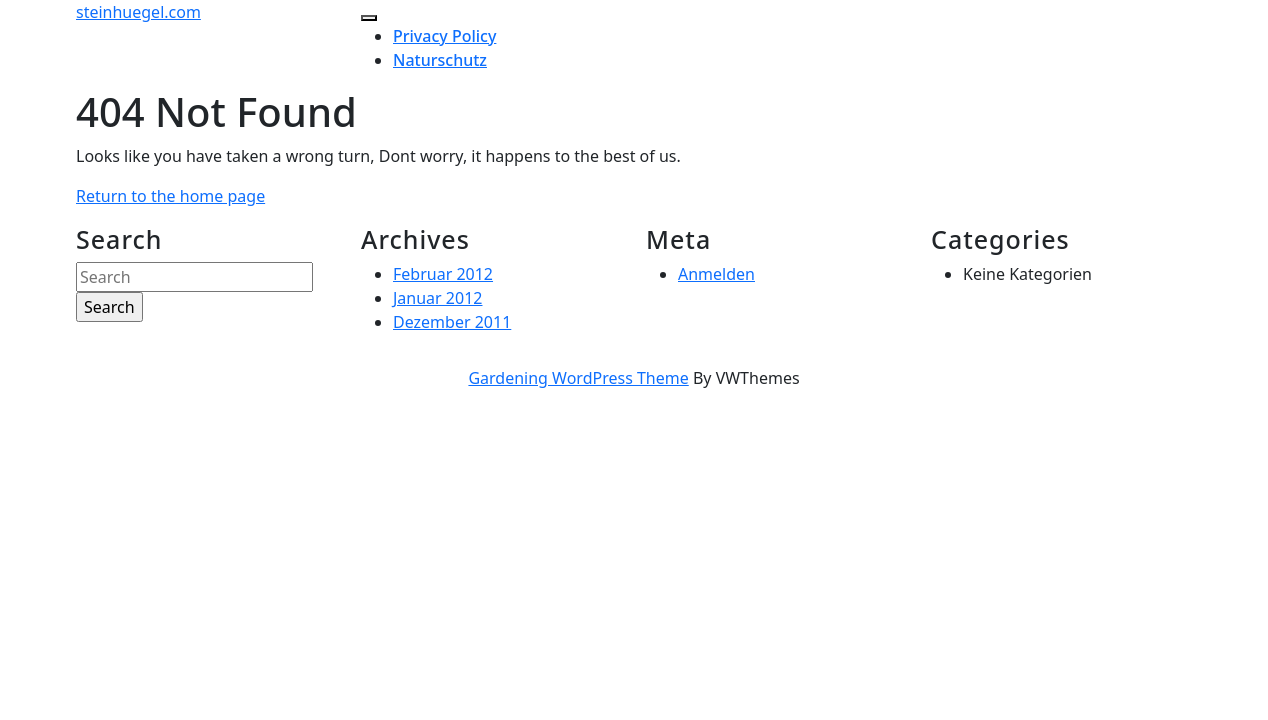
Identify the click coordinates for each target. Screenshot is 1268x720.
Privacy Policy (444, 36)
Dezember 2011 (452, 322)
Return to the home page (170, 196)
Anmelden (716, 274)
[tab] (369, 18)
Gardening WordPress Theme (578, 378)
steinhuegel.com (138, 12)
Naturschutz (440, 60)
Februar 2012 (443, 274)
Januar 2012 (437, 298)
